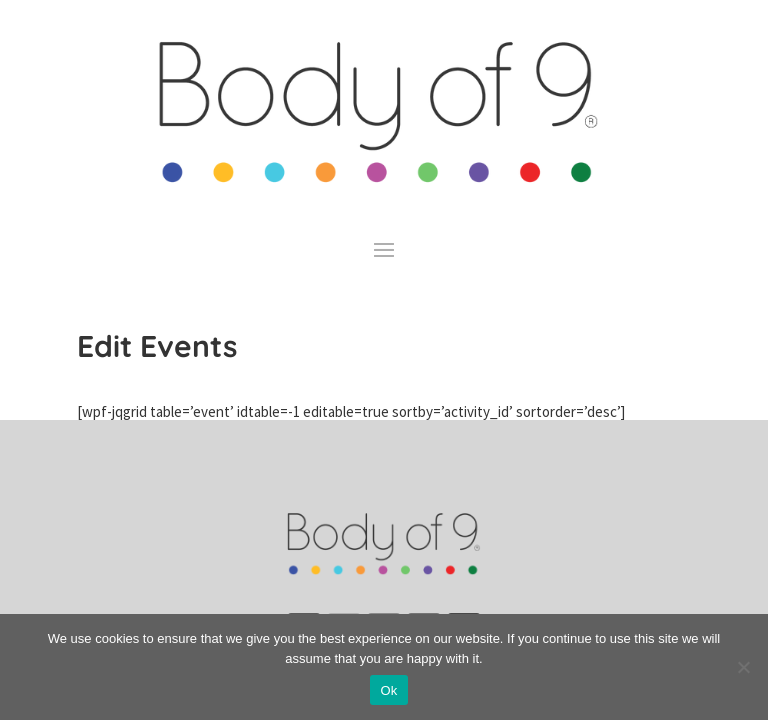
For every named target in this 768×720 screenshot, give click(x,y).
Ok (388, 690)
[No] (743, 667)
